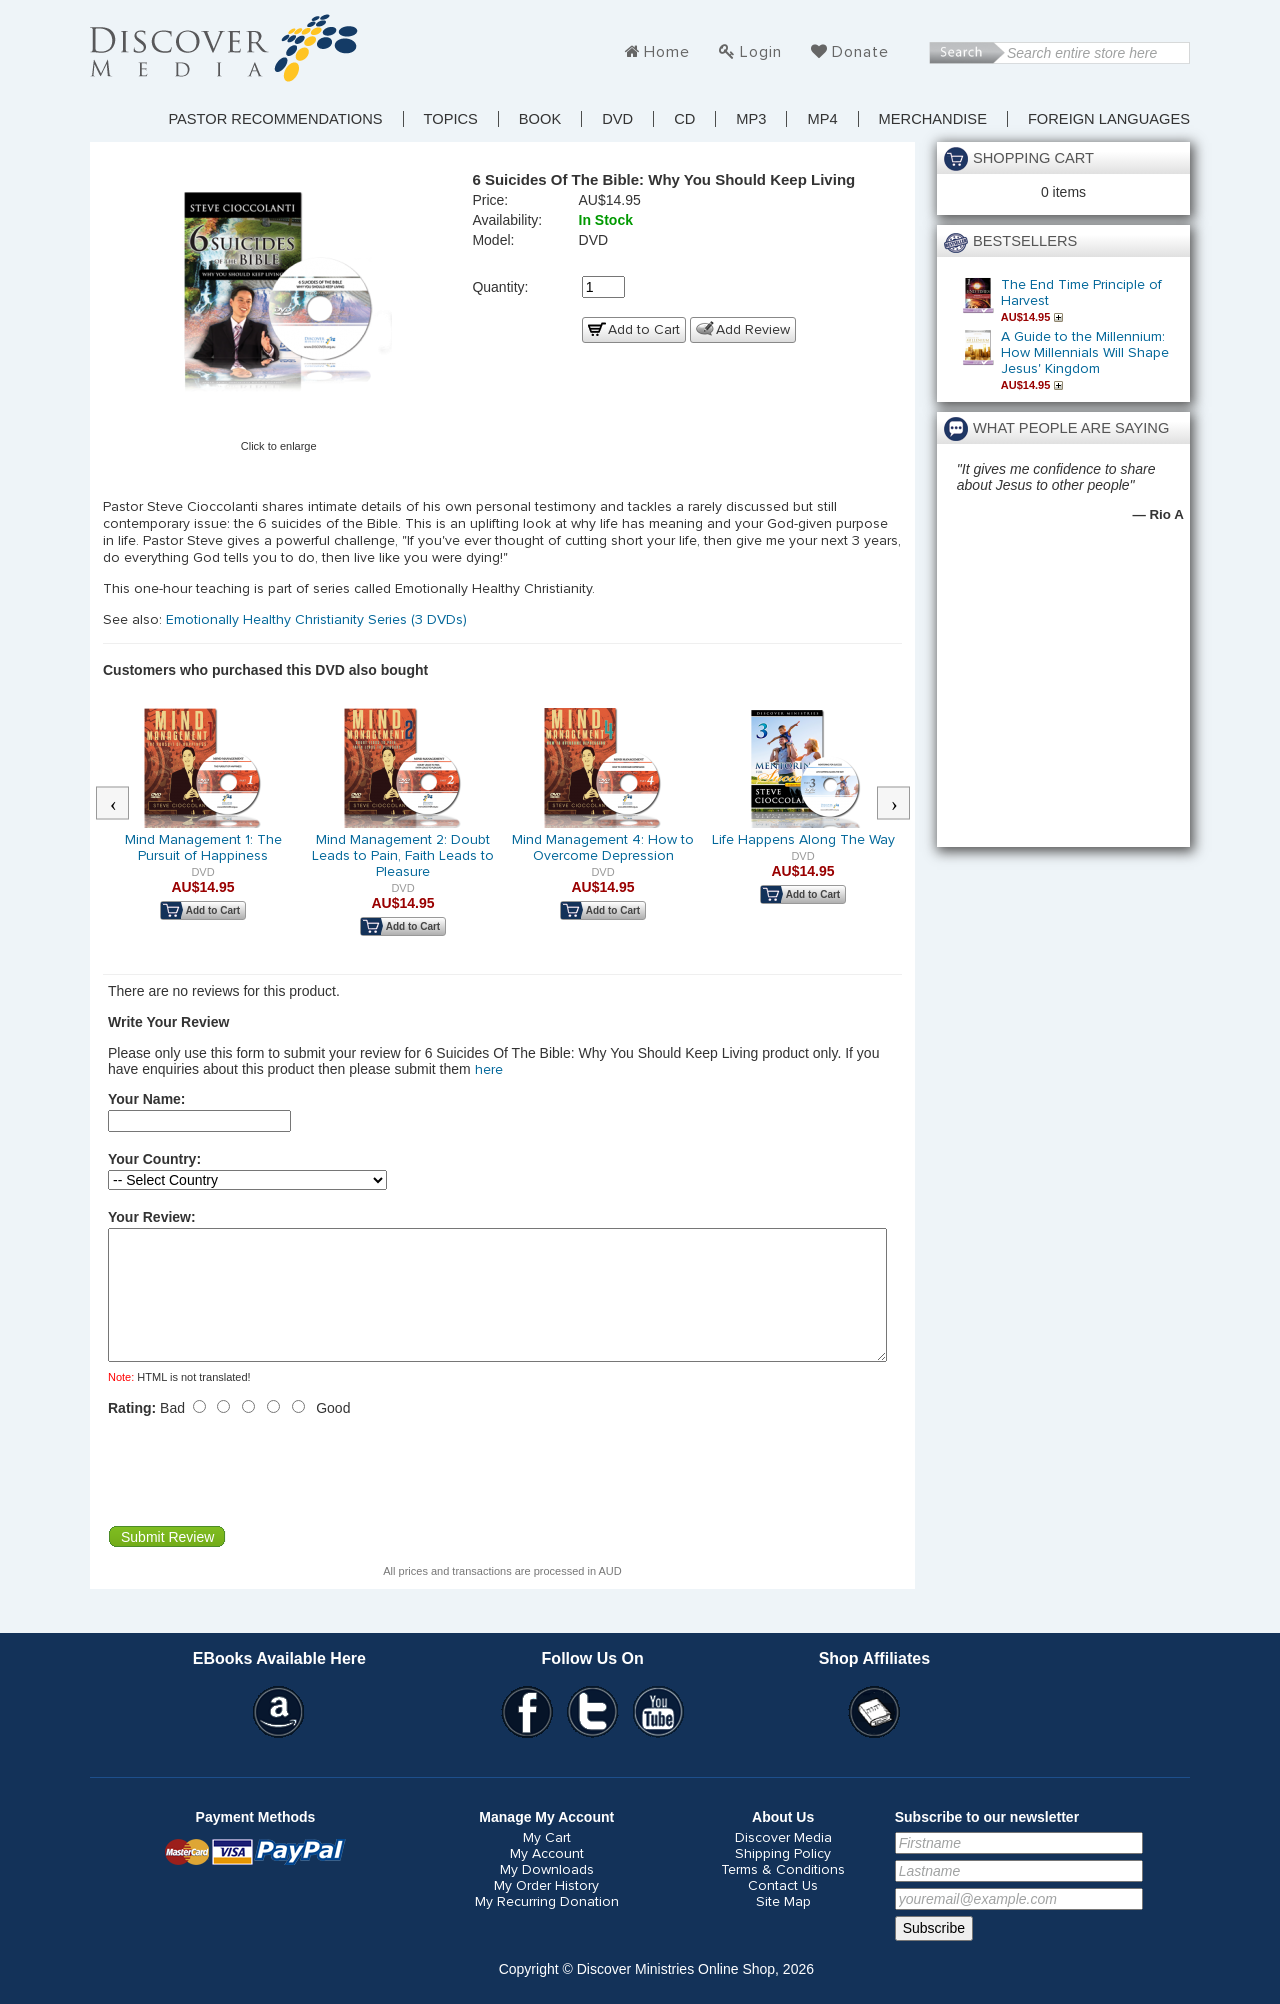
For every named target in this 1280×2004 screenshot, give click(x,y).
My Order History (546, 1910)
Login (761, 52)
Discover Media (783, 1862)
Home (667, 52)
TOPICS (451, 119)
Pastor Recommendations (275, 119)
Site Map (783, 1926)
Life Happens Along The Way (803, 840)
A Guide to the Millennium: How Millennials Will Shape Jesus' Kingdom (1085, 353)
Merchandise (933, 119)
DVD (617, 119)
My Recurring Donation (547, 1926)
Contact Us (783, 1910)
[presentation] (260, 1495)
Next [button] (904, 804)
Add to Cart (644, 330)
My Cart (547, 1862)
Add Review (753, 330)
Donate (860, 52)
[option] (203, 828)
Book (540, 119)
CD (684, 119)
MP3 (751, 119)
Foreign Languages (1109, 119)
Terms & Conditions (783, 1894)
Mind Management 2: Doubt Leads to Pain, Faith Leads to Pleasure (403, 856)
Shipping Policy (783, 1878)
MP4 (822, 119)
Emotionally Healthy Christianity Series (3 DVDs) (316, 620)
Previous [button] (123, 804)
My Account (547, 1878)
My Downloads (547, 1894)
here (489, 1070)
